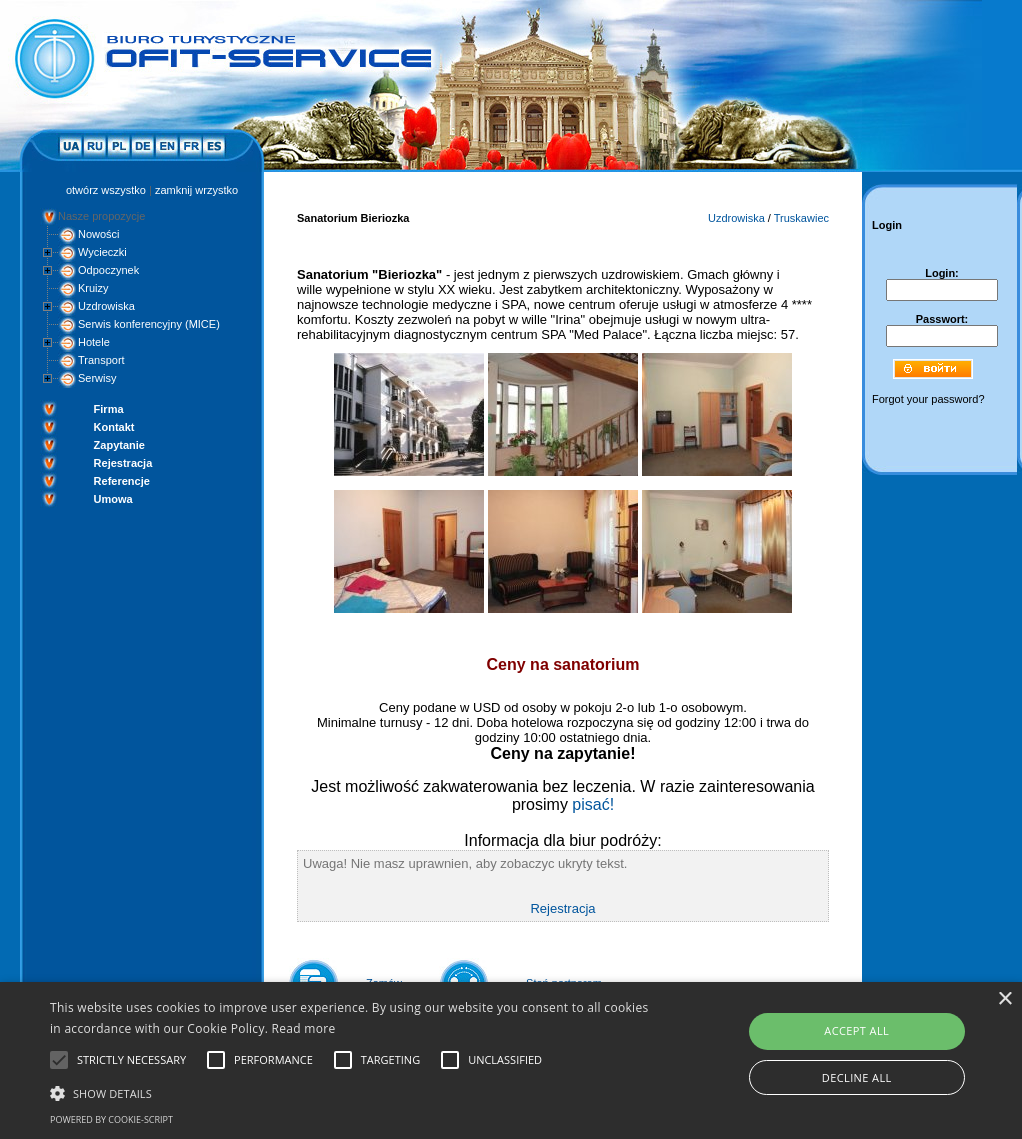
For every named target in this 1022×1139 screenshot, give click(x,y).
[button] (349, 1092)
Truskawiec (801, 218)
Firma (109, 409)
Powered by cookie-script (111, 1119)
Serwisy (97, 378)
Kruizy (93, 288)
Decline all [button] (857, 1077)
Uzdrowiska (106, 306)
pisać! (593, 804)
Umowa (113, 499)
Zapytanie (119, 445)
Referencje (122, 481)
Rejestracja (123, 463)
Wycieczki (102, 252)
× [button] (1004, 999)
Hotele (94, 342)
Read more (304, 1028)
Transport (101, 360)
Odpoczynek (108, 270)
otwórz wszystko (106, 190)
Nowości (99, 234)
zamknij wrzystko (196, 190)
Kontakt (114, 427)
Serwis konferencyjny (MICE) (149, 324)
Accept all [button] (856, 1030)
